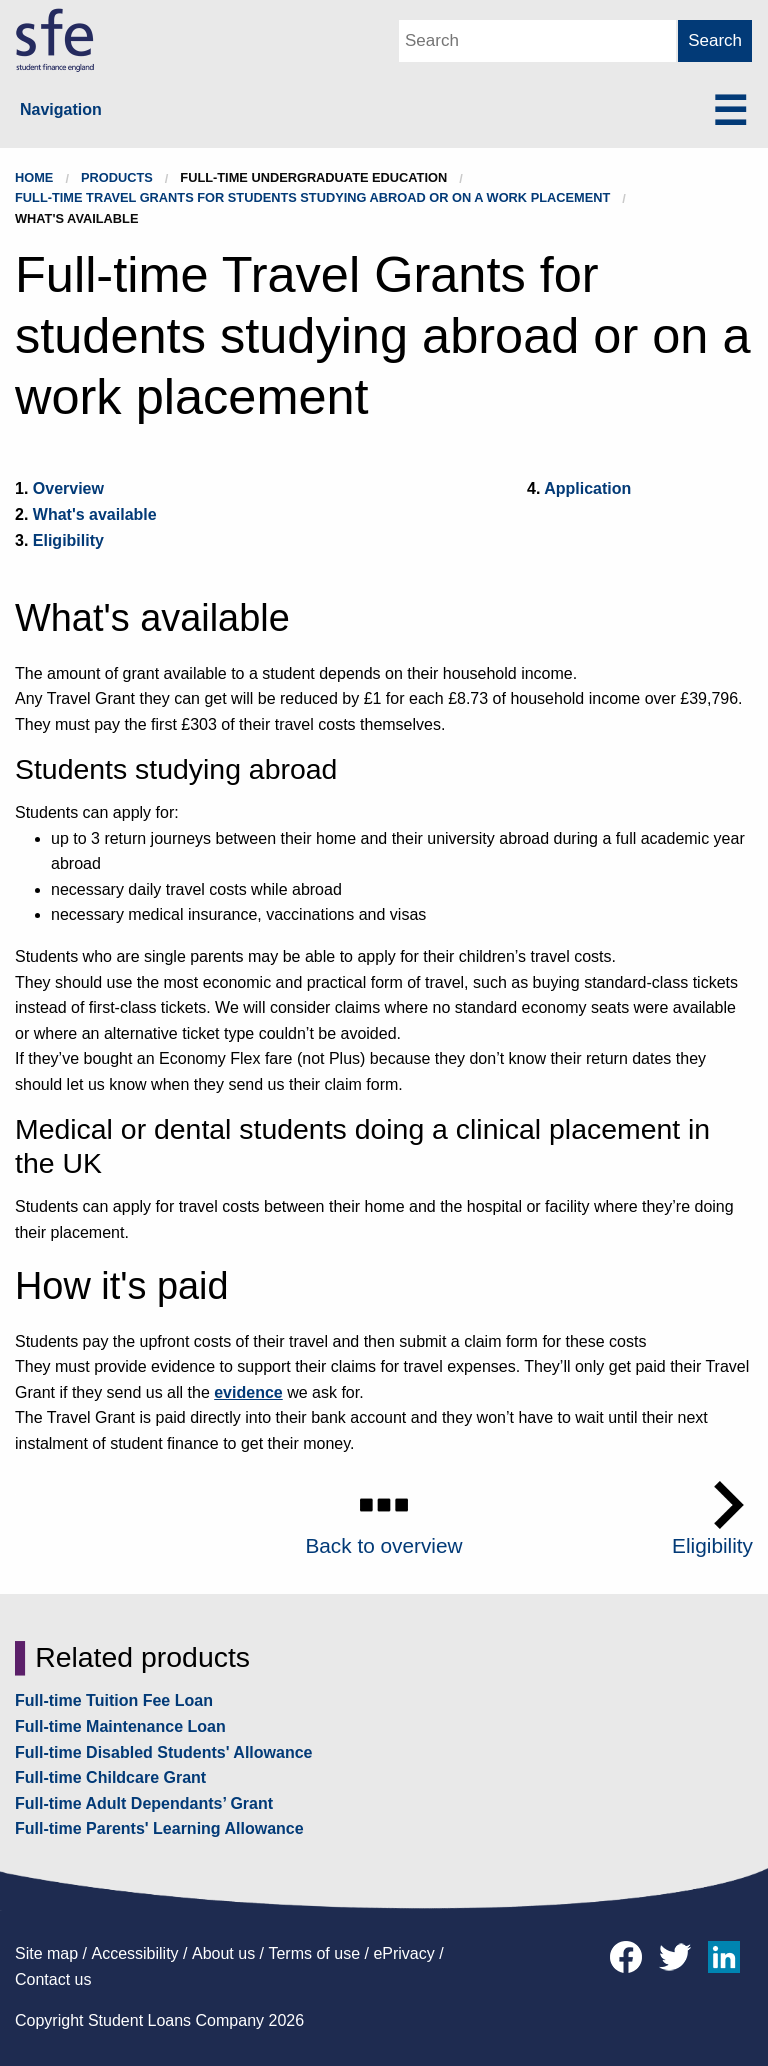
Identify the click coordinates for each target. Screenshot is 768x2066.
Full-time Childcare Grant (110, 1777)
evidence (248, 1392)
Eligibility (68, 540)
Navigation (61, 109)
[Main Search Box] (537, 41)
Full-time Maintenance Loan (120, 1726)
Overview (68, 488)
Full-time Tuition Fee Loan (114, 1700)
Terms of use (314, 1953)
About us (223, 1953)
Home (34, 177)
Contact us (53, 1979)
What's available (95, 514)
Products (117, 177)
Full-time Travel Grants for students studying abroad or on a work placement (312, 197)
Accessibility (134, 1953)
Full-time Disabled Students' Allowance (163, 1752)
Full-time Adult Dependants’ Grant (144, 1803)
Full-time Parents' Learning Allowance (159, 1828)
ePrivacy (403, 1953)
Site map (46, 1953)
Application (587, 488)
